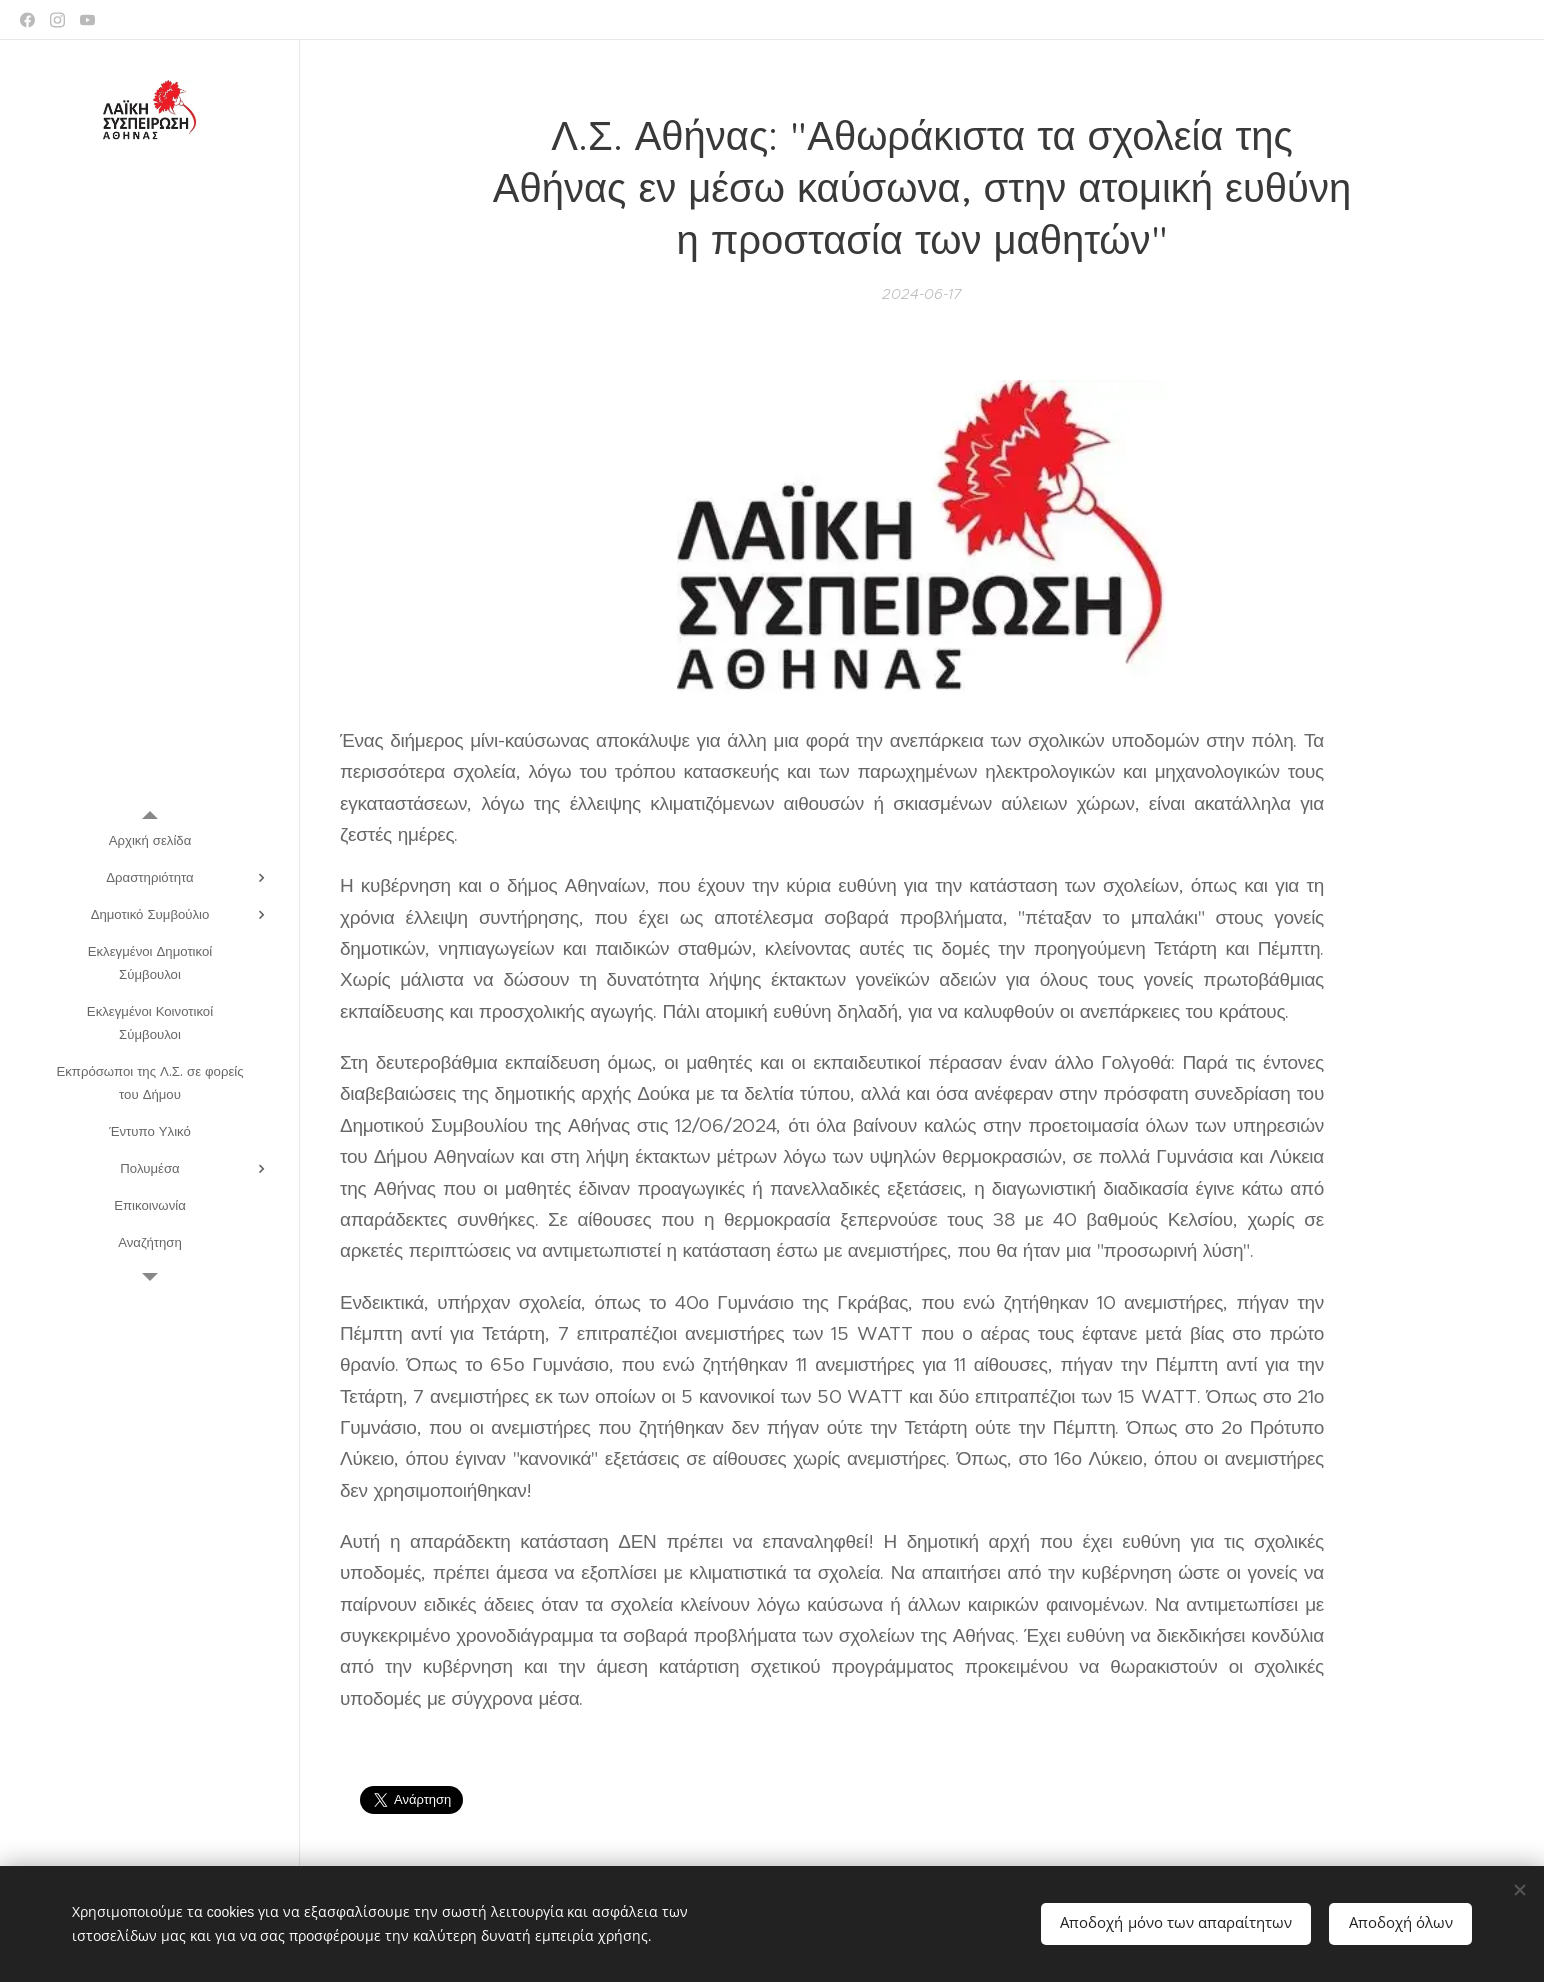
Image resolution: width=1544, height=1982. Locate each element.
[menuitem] (150, 840)
